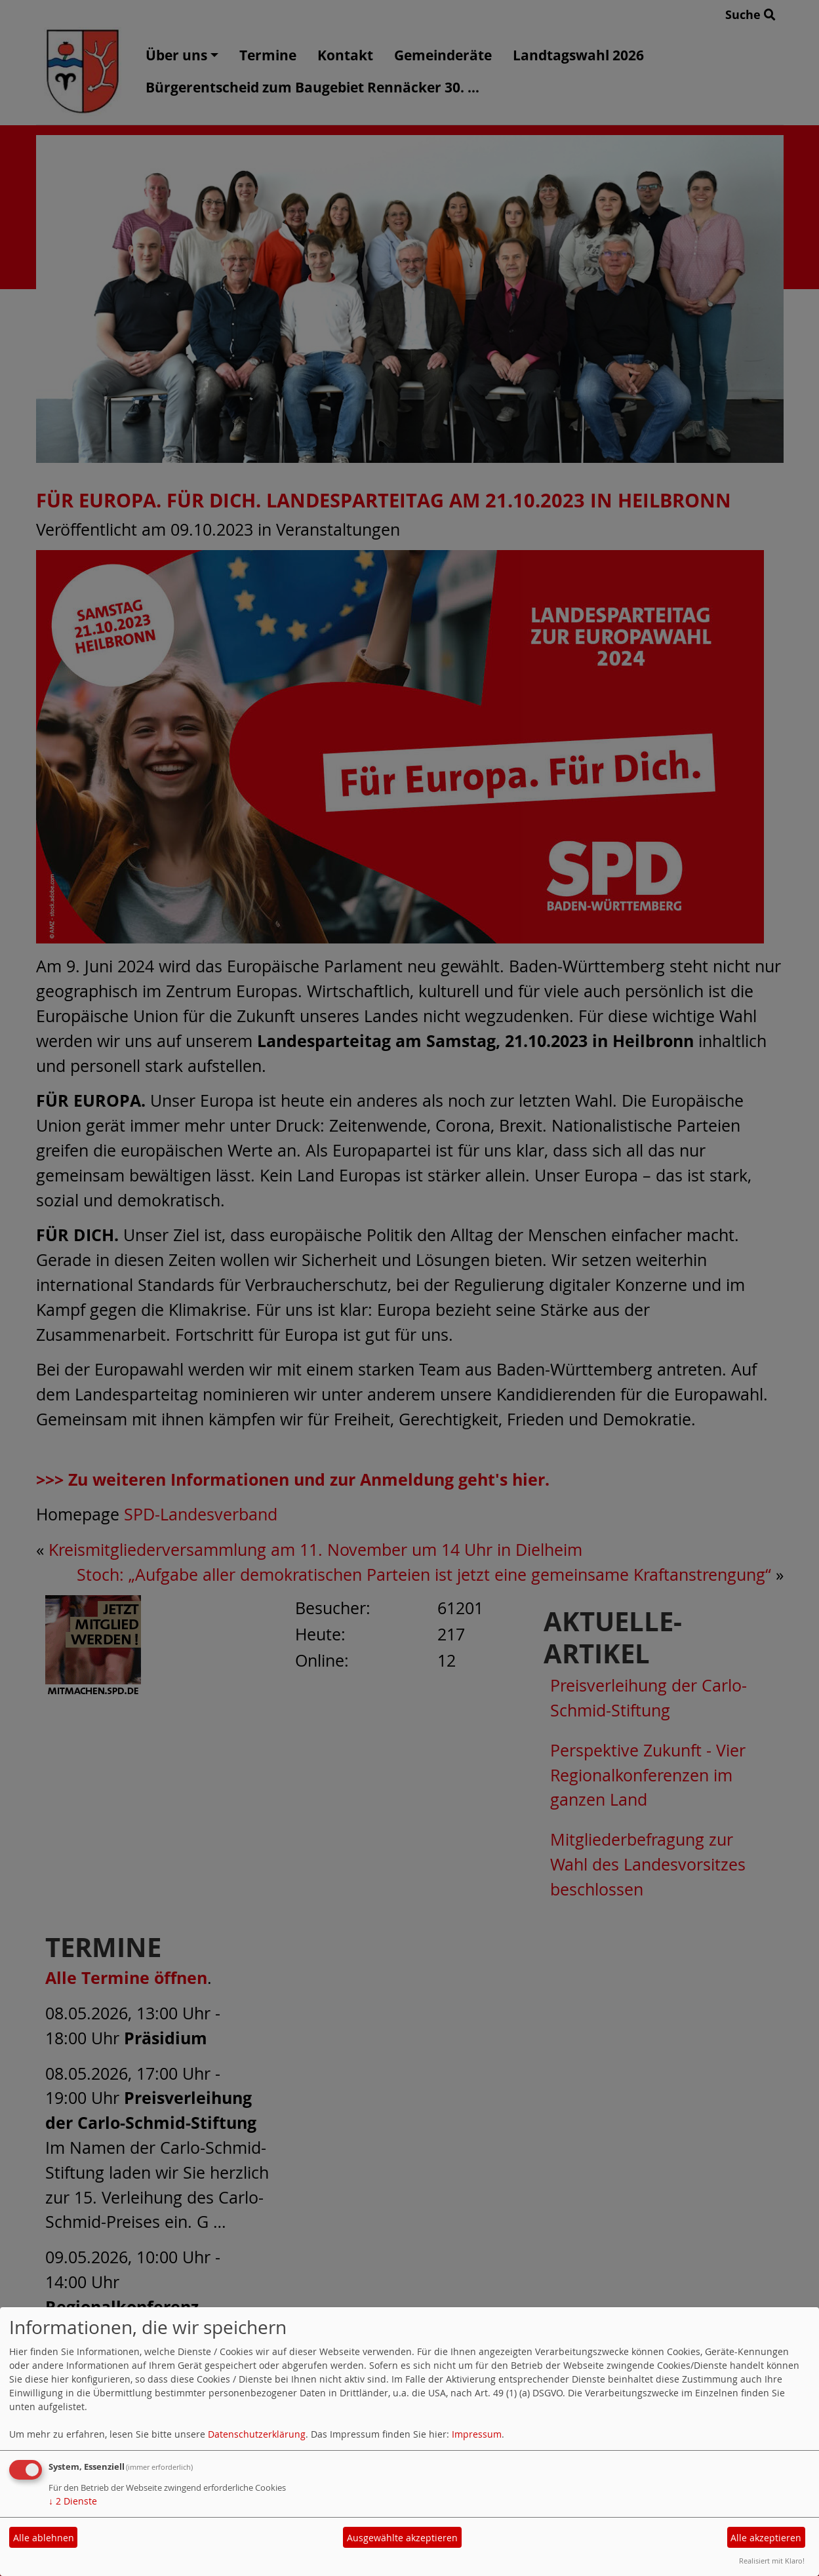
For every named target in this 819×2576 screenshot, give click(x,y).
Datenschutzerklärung (257, 2434)
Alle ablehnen (43, 2537)
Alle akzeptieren (765, 2537)
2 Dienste (73, 2501)
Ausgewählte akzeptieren (402, 2537)
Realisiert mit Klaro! (772, 2561)
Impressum (477, 2434)
